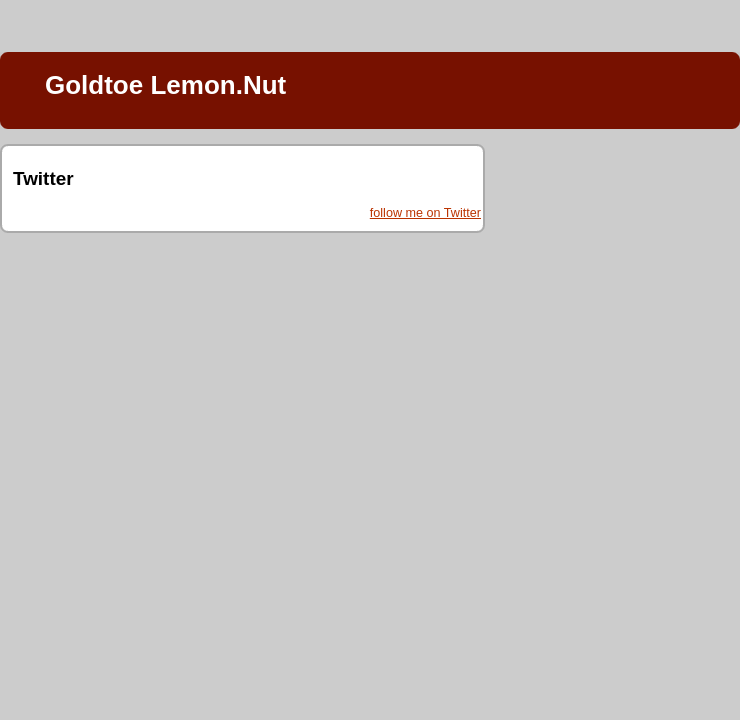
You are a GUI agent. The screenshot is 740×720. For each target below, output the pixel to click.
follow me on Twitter (425, 213)
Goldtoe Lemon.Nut (165, 85)
